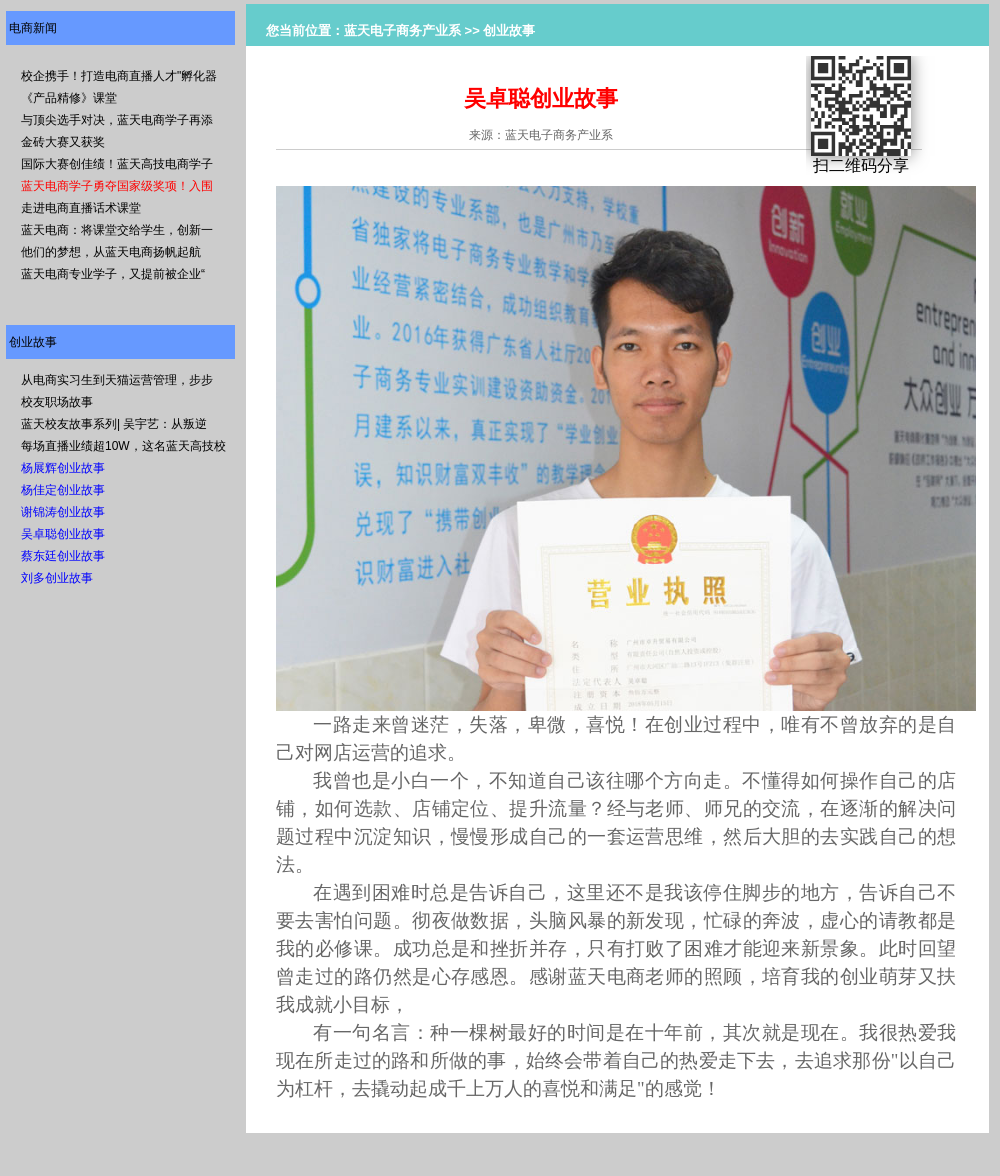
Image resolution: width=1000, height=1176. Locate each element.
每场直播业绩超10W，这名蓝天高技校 (123, 446)
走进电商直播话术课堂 (81, 208)
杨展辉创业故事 (63, 468)
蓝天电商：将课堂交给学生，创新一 (117, 230)
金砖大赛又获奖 (63, 142)
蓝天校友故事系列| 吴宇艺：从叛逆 (114, 424)
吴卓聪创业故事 (63, 534)
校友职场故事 (57, 402)
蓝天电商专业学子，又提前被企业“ (113, 274)
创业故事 (33, 342)
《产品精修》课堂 (69, 98)
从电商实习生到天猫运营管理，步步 (117, 380)
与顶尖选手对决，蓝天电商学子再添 (117, 120)
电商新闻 (33, 28)
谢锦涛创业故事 (63, 512)
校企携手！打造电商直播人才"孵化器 (119, 76)
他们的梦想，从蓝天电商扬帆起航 (111, 252)
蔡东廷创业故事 (63, 556)
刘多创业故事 (57, 578)
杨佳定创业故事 (63, 490)
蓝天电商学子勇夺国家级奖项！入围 (117, 186)
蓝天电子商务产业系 (402, 30)
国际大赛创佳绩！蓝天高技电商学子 (117, 164)
